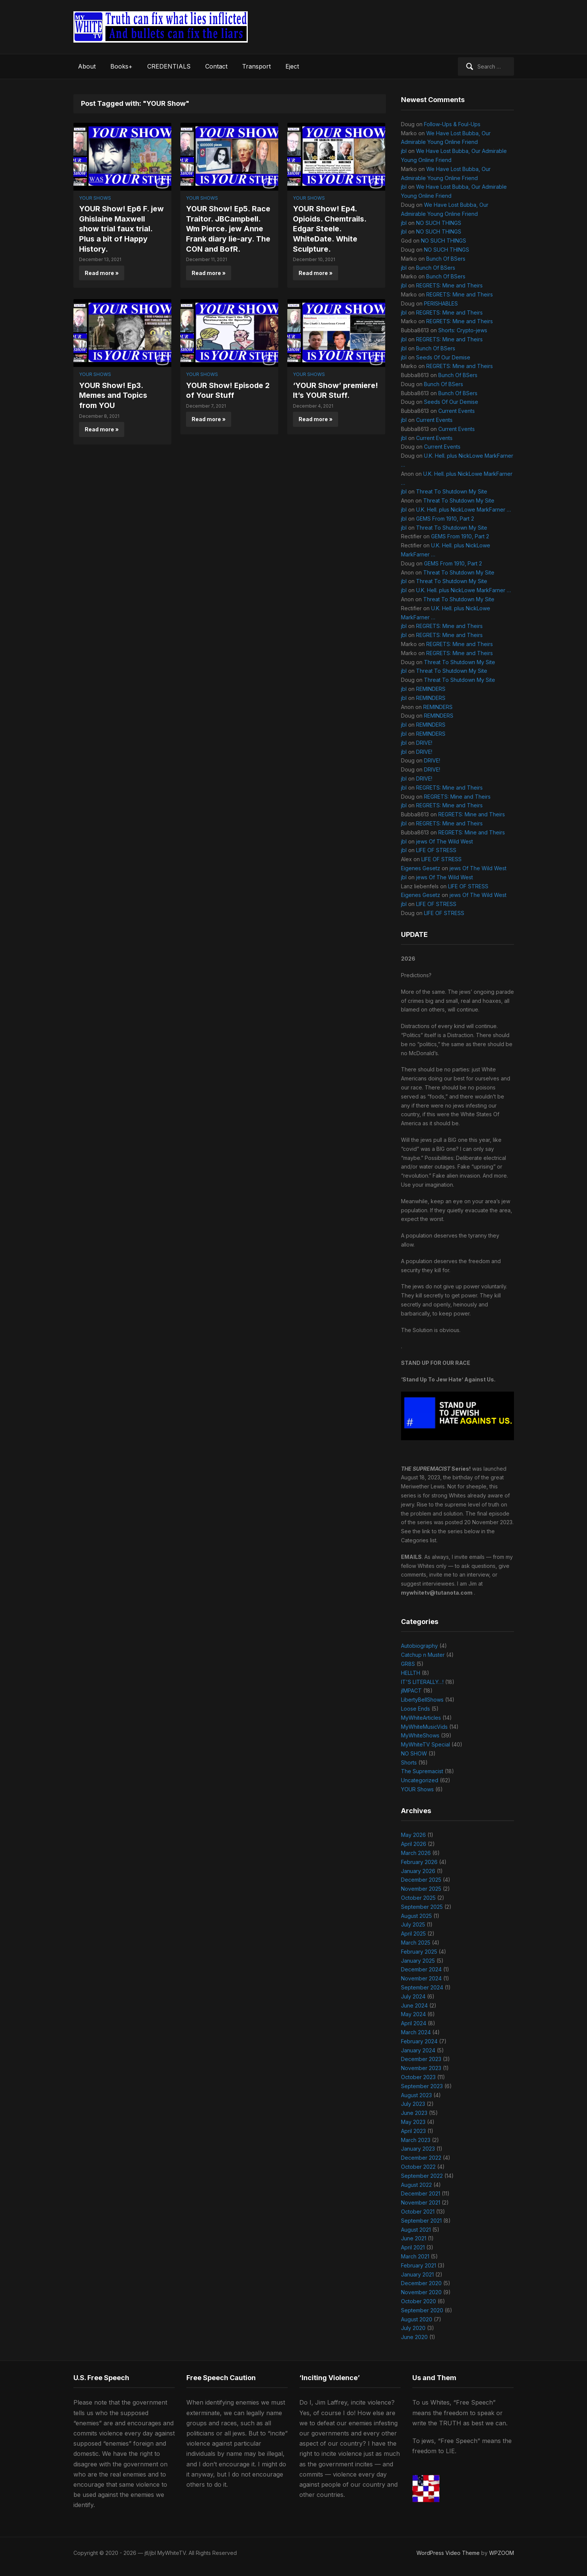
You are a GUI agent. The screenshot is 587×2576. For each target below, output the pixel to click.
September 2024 (422, 1987)
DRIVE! (424, 742)
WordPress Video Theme (448, 2553)
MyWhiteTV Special (425, 1744)
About (87, 66)
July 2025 (413, 1924)
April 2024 (413, 2023)
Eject (292, 66)
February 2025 (419, 1951)
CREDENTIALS (169, 66)
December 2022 (421, 2157)
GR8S (408, 1664)
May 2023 (413, 2122)
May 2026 (413, 1835)
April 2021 (413, 2247)
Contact (216, 66)
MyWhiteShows (420, 1735)
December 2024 (421, 1969)
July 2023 (413, 2104)
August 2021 (416, 2229)
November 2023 (421, 2068)
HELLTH (410, 1673)
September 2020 (422, 2310)
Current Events (456, 411)
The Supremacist (422, 1771)
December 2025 (421, 1879)
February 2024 (419, 2041)
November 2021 (420, 2202)
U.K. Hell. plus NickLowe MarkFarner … (463, 509)
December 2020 (421, 2283)
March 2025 (415, 1942)
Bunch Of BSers (445, 258)
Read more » (102, 272)
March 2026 (416, 1853)
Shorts (409, 1762)
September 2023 (422, 2086)
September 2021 (421, 2220)
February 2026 (419, 1862)
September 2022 (422, 2176)
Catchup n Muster (423, 1655)
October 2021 (418, 2211)
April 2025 (413, 1933)
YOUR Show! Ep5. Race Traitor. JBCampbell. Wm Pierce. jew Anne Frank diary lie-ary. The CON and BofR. (228, 228)
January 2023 (418, 2148)
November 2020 (421, 2292)
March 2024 (416, 2032)
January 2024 (418, 2050)
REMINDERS (430, 689)
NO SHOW (414, 1753)
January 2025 (418, 1960)
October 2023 (418, 2077)
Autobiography (419, 1645)
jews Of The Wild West (444, 841)
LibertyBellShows (422, 1699)
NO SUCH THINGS (438, 223)
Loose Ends (415, 1708)
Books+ (121, 66)
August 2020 (416, 2319)
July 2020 (413, 2328)
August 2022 (416, 2185)
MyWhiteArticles (421, 1717)
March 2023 (415, 2140)
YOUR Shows (95, 198)
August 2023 (416, 2095)
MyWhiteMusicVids (424, 1726)
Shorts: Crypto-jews (462, 330)
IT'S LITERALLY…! (422, 1682)
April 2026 (413, 1844)
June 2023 (414, 2113)
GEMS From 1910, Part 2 (445, 518)
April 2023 (413, 2131)
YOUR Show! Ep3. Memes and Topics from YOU (113, 394)
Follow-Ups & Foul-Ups (452, 124)
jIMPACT (411, 1690)
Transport (256, 66)
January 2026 (418, 1871)
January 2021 (417, 2274)
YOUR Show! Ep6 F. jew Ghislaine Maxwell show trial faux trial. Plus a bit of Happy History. (122, 228)
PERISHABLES (441, 303)
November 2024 (421, 1978)
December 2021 (420, 2193)
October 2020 (418, 2301)
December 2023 (421, 2059)
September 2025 (422, 1907)
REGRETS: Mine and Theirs (449, 285)
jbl (404, 151)
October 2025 (418, 1898)
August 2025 (416, 1916)
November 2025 (421, 1888)
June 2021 (413, 2238)
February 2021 (418, 2265)
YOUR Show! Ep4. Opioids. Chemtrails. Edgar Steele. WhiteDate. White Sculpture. (330, 228)
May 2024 (413, 2014)
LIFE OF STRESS (436, 850)
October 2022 (418, 2166)
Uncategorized (419, 1780)
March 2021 (415, 2256)
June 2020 (414, 2337)
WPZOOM (501, 2553)
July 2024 (413, 1996)
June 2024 (414, 2005)
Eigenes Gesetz (420, 868)
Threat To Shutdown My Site (451, 491)
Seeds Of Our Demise (443, 357)
